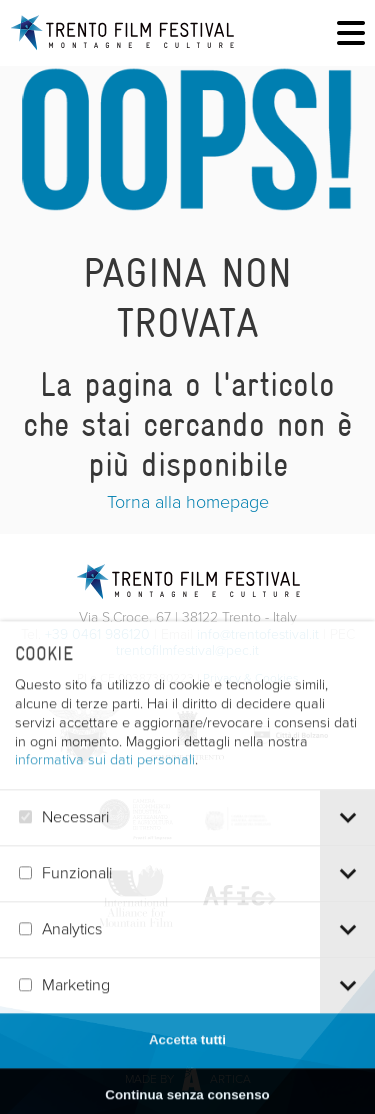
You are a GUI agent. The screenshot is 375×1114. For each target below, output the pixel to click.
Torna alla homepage (188, 502)
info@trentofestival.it (258, 634)
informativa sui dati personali (105, 787)
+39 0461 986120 (97, 634)
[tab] (347, 845)
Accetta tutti (187, 1067)
